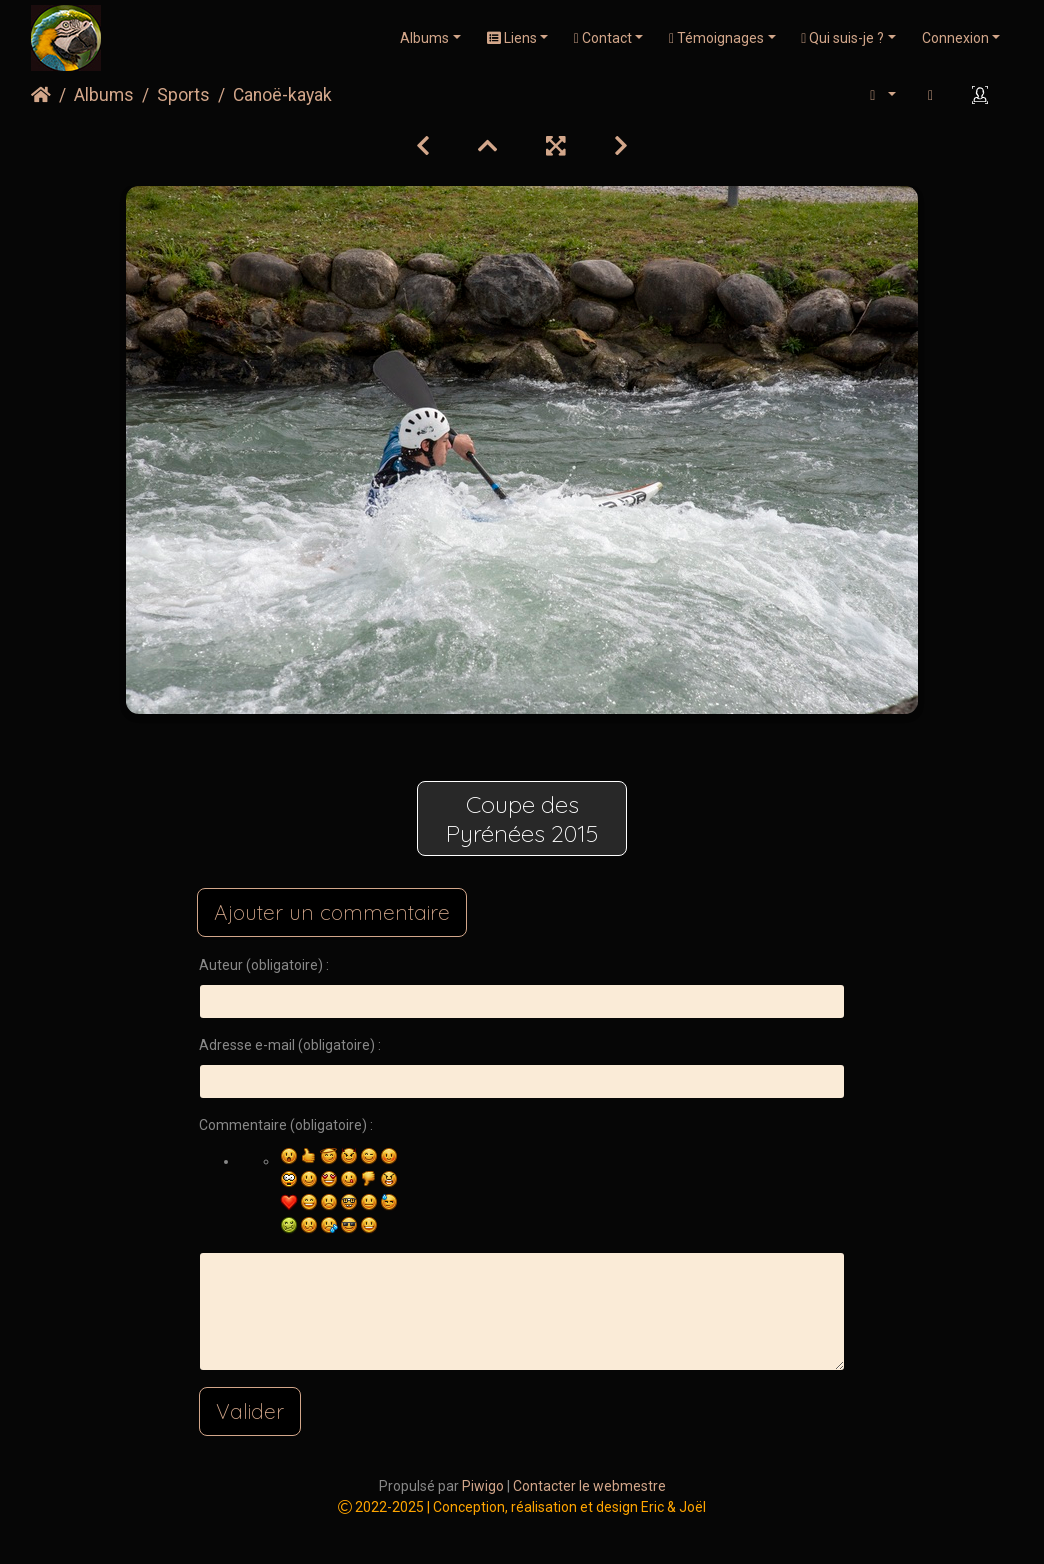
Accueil (41, 95)
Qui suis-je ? (842, 38)
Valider (250, 1411)
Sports (183, 95)
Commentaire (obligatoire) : (286, 1125)
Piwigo (483, 1486)
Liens (512, 38)
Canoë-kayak (282, 95)
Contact (603, 38)
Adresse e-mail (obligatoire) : (290, 1045)
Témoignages (716, 38)
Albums (424, 38)
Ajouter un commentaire (332, 912)
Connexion (955, 38)
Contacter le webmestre (589, 1486)
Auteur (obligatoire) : (264, 965)
